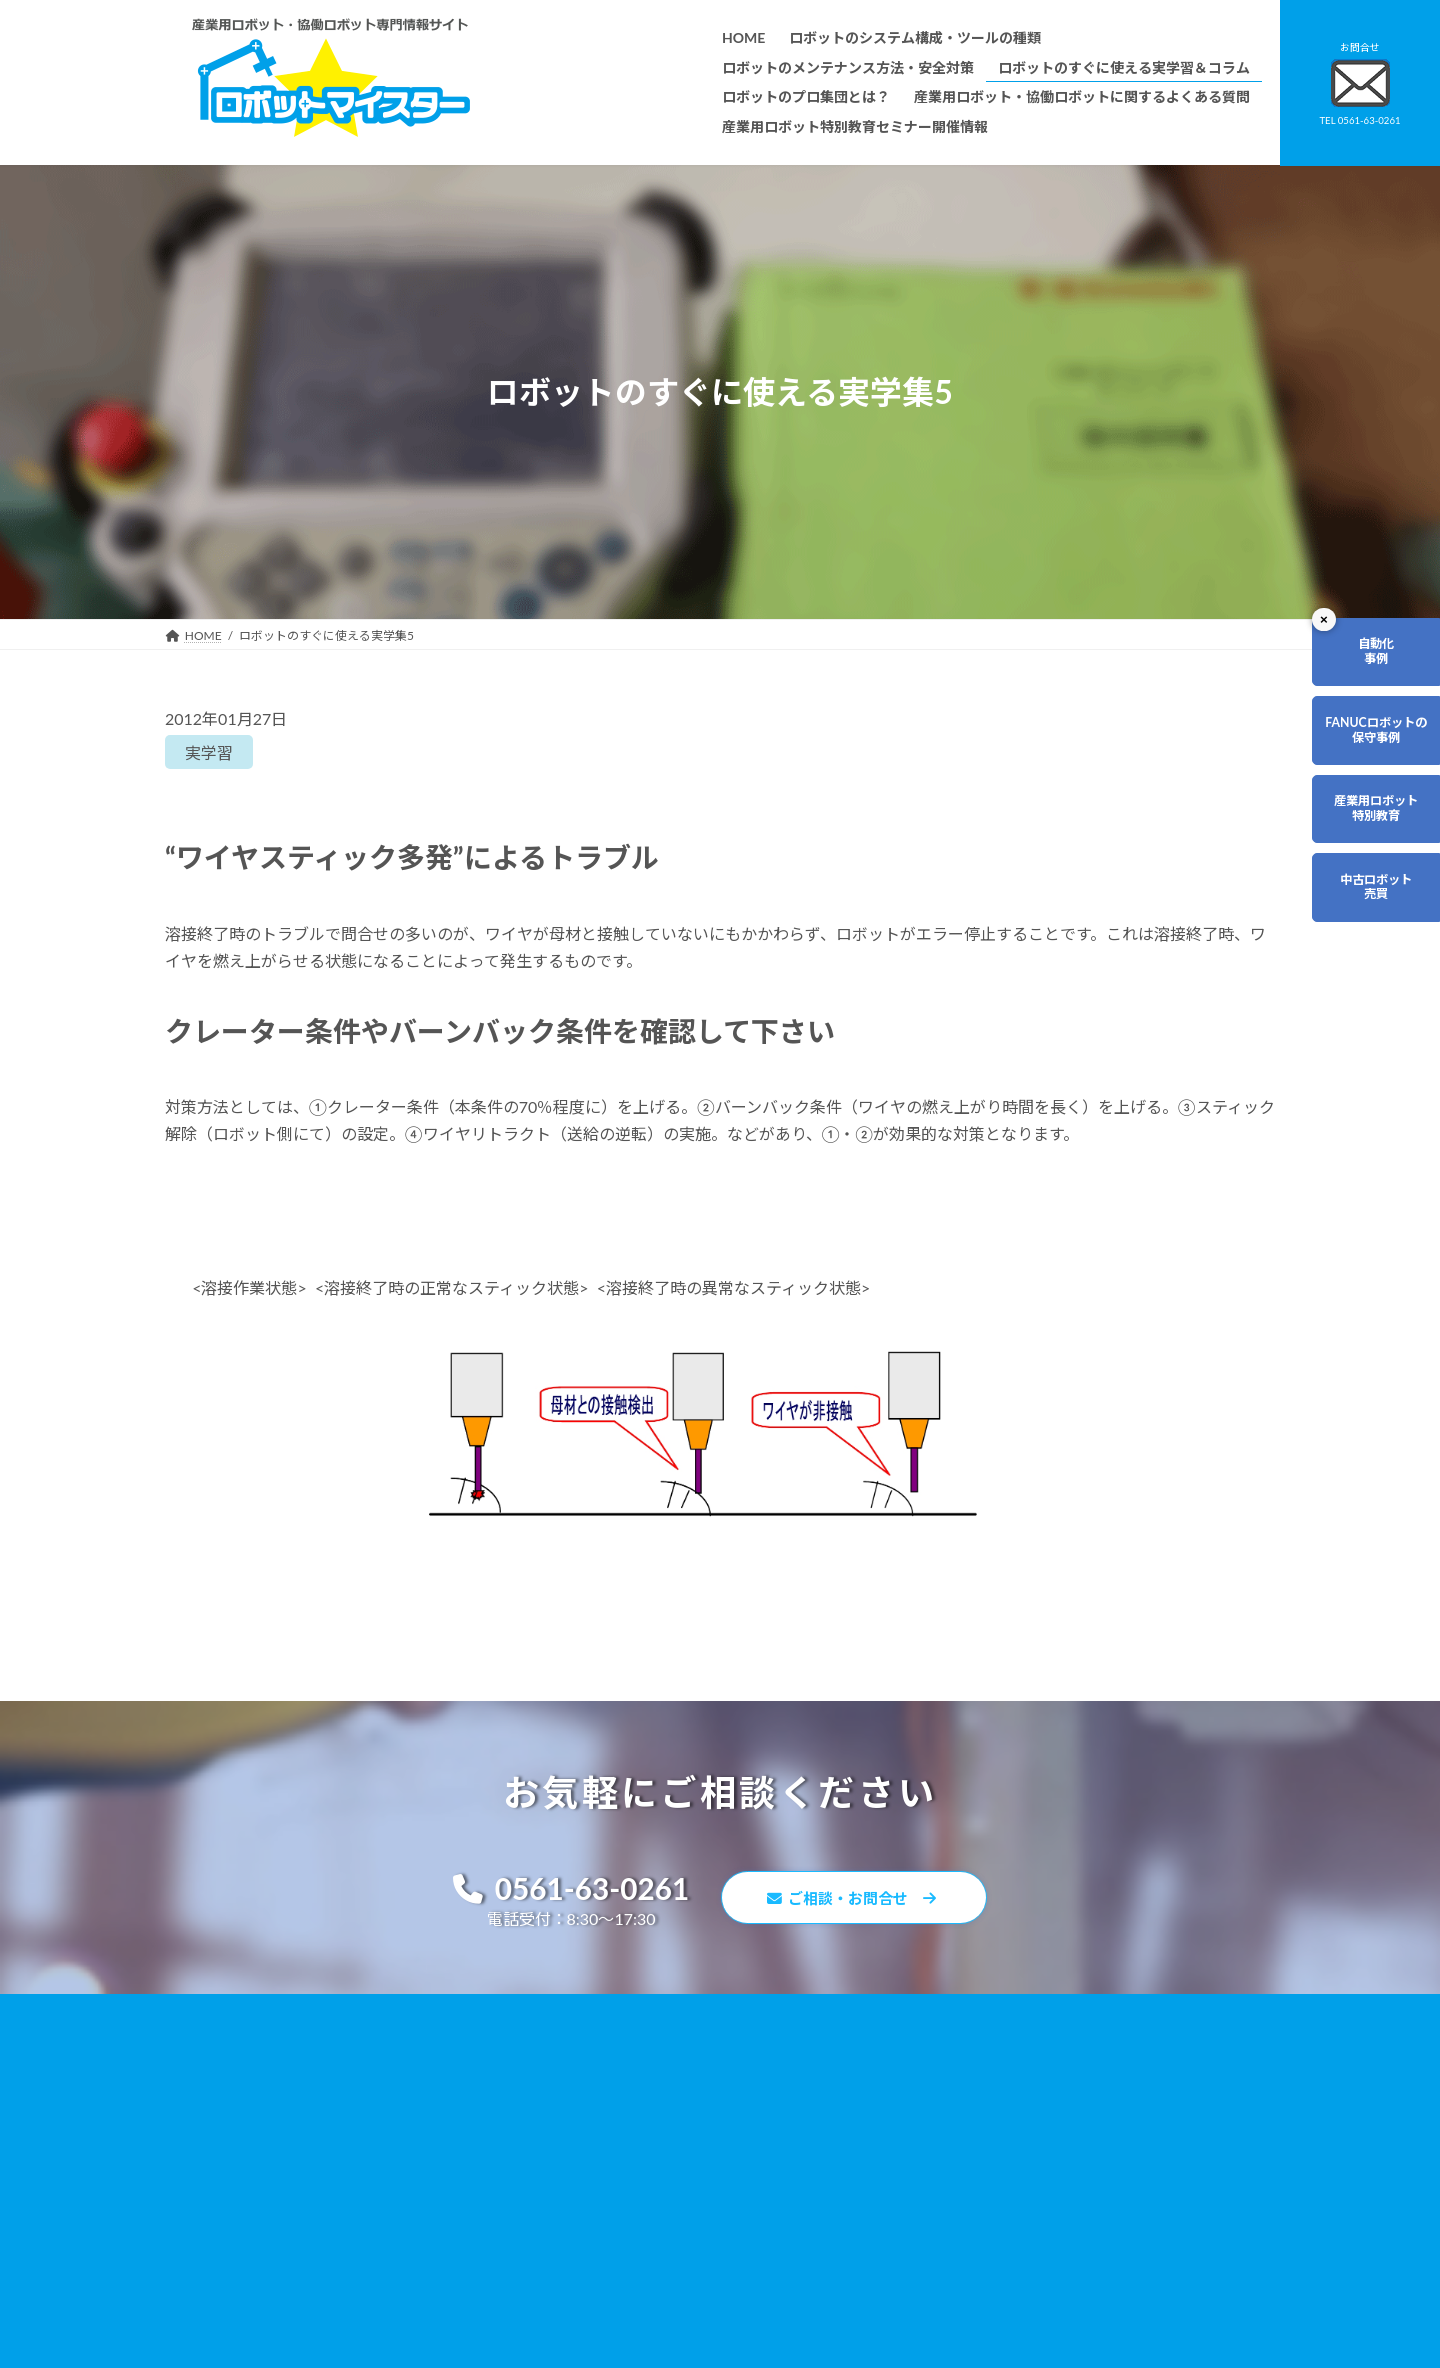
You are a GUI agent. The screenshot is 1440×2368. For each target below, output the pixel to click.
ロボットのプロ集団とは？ (609, 2148)
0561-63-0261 (561, 1890)
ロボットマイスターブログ (988, 2222)
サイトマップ (953, 2194)
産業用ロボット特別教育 (1356, 859)
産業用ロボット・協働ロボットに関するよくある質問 (1016, 2102)
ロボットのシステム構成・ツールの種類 (645, 2063)
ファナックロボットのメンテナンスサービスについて (681, 2262)
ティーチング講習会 (590, 2205)
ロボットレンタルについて (609, 2177)
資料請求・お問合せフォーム (995, 2137)
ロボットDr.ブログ (967, 2251)
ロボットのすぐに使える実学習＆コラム (645, 2120)
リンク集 (941, 2165)
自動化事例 (1356, 662)
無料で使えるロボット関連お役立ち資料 (1025, 2063)
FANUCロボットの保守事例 (1356, 760)
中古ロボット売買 (1356, 957)
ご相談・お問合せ (860, 1900)
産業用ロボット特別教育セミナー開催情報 (651, 2319)
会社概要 (561, 2290)
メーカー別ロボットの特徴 (609, 2234)
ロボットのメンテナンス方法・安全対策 (645, 2092)
